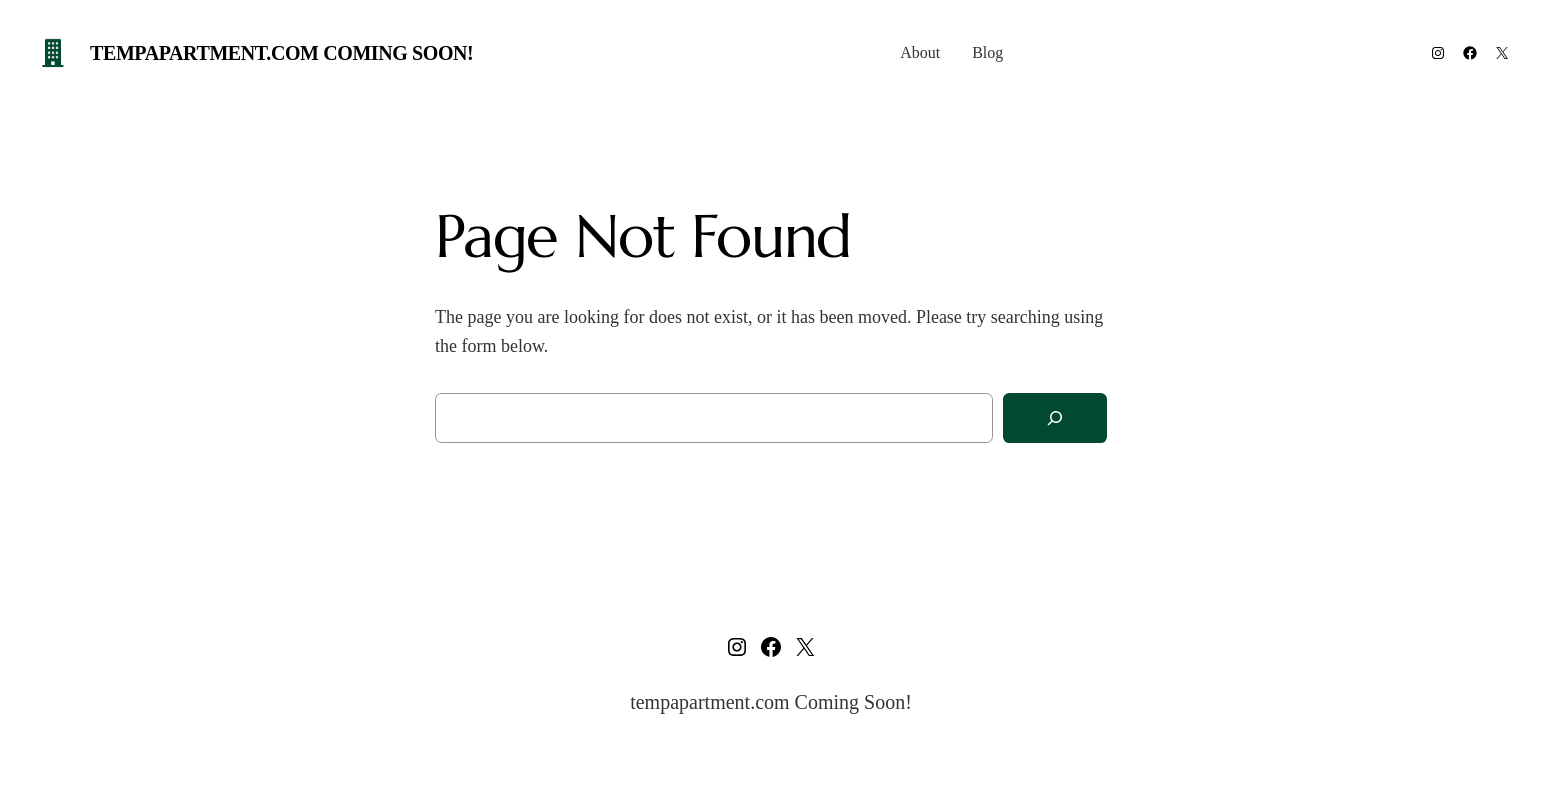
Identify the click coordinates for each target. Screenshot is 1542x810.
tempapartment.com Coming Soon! (281, 53)
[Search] (1055, 418)
